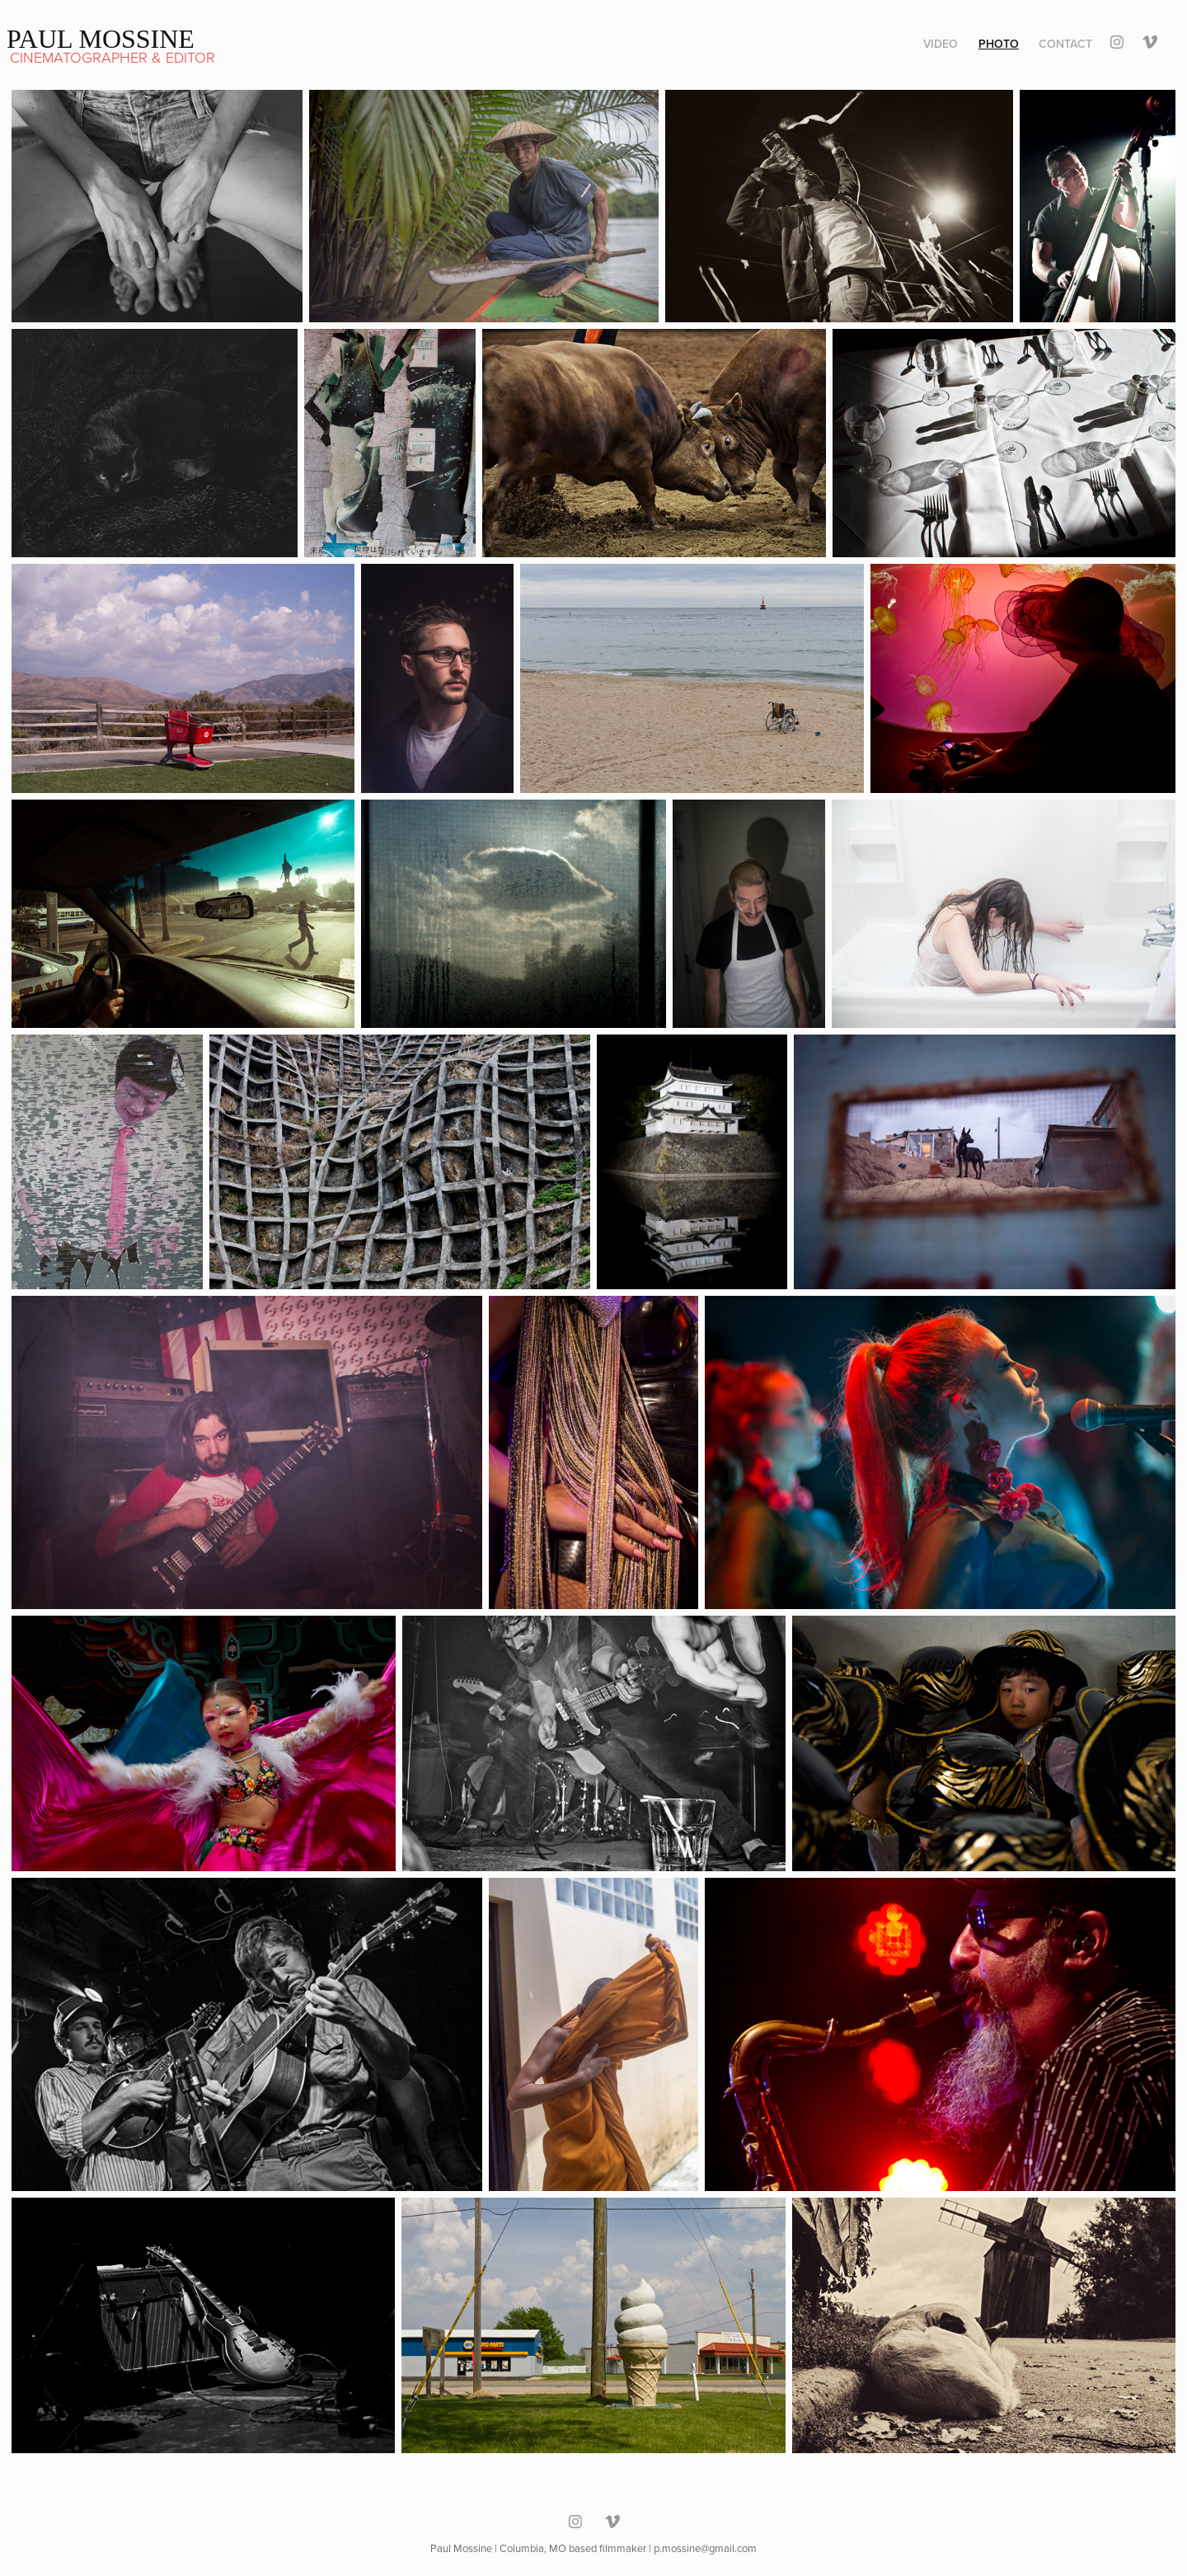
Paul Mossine (101, 39)
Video (940, 43)
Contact (1065, 43)
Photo (998, 43)
